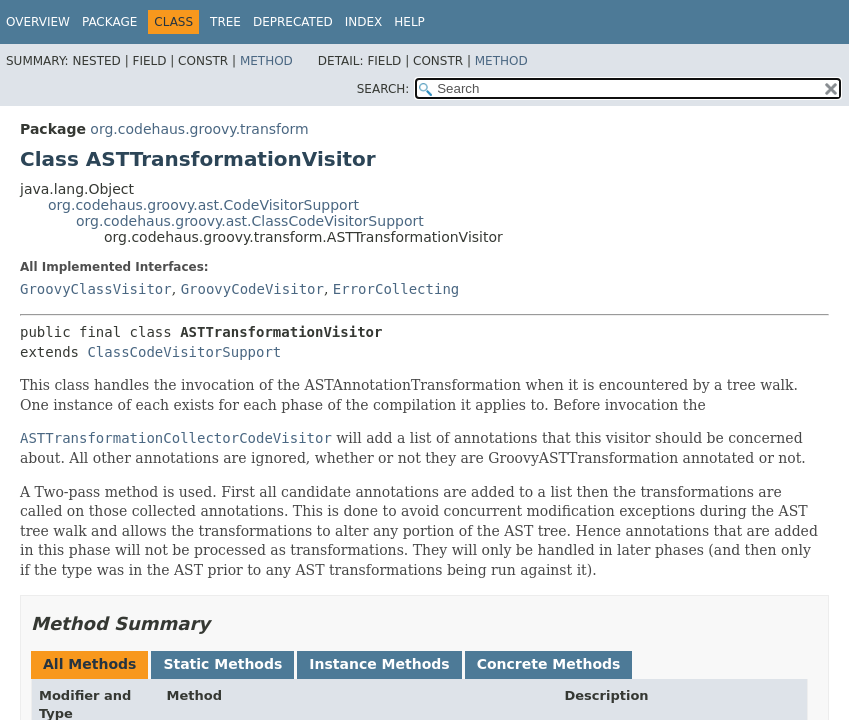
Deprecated (293, 22)
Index (364, 22)
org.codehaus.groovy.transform (199, 129)
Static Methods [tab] (222, 664)
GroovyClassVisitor (96, 289)
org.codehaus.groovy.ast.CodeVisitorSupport (203, 205)
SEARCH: (383, 89)
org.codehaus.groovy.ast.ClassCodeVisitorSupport (250, 221)
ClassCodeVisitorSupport (184, 352)
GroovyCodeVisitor (252, 289)
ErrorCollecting (396, 289)
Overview (38, 22)
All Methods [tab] (89, 664)
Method (266, 61)
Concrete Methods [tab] (549, 664)
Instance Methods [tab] (379, 664)
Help (409, 22)
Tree (225, 22)
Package (109, 22)
